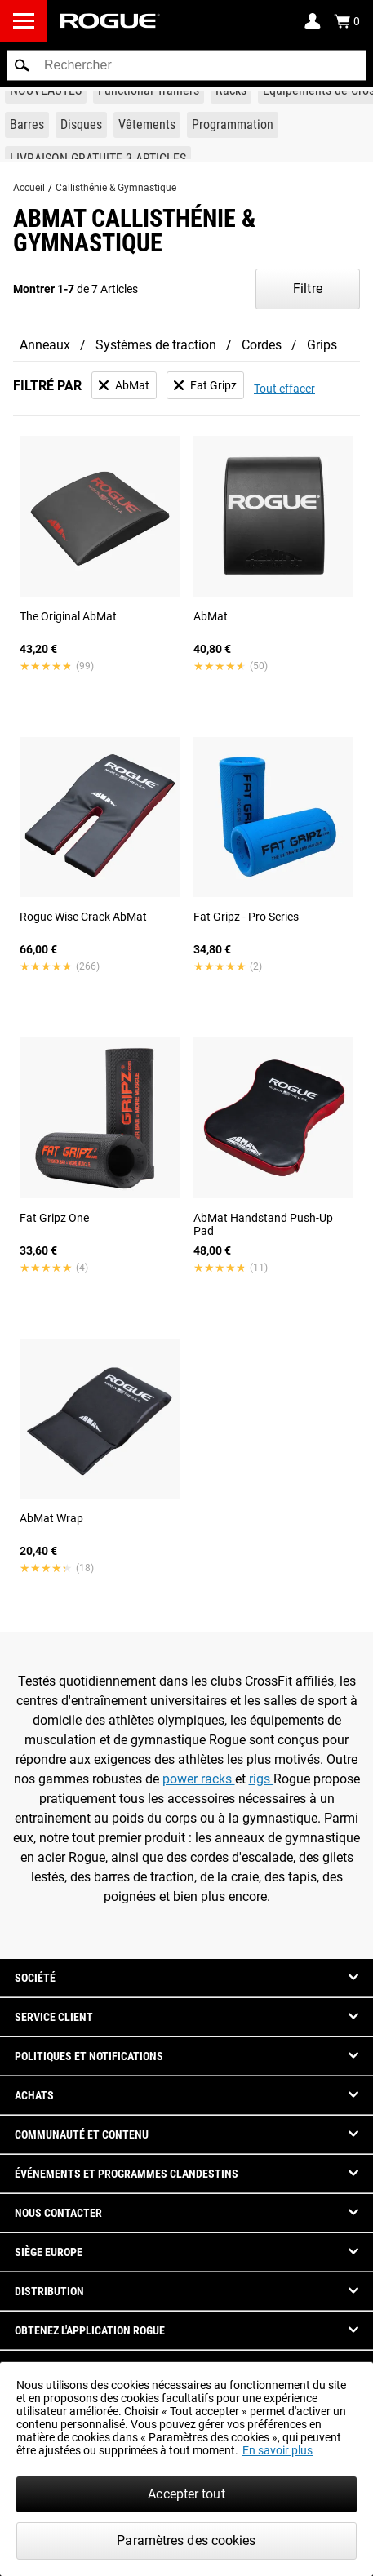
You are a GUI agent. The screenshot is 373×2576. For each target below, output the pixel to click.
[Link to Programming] (232, 125)
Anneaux (45, 345)
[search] (186, 65)
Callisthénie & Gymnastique (116, 187)
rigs (261, 1779)
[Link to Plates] (81, 125)
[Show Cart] (347, 21)
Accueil (29, 187)
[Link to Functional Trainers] (148, 91)
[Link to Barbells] (27, 125)
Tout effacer (284, 388)
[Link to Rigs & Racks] (231, 91)
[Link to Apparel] (146, 125)
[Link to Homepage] (110, 21)
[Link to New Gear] (46, 91)
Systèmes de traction (155, 345)
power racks (198, 1779)
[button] (22, 65)
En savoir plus (277, 2450)
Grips (322, 345)
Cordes (262, 345)
